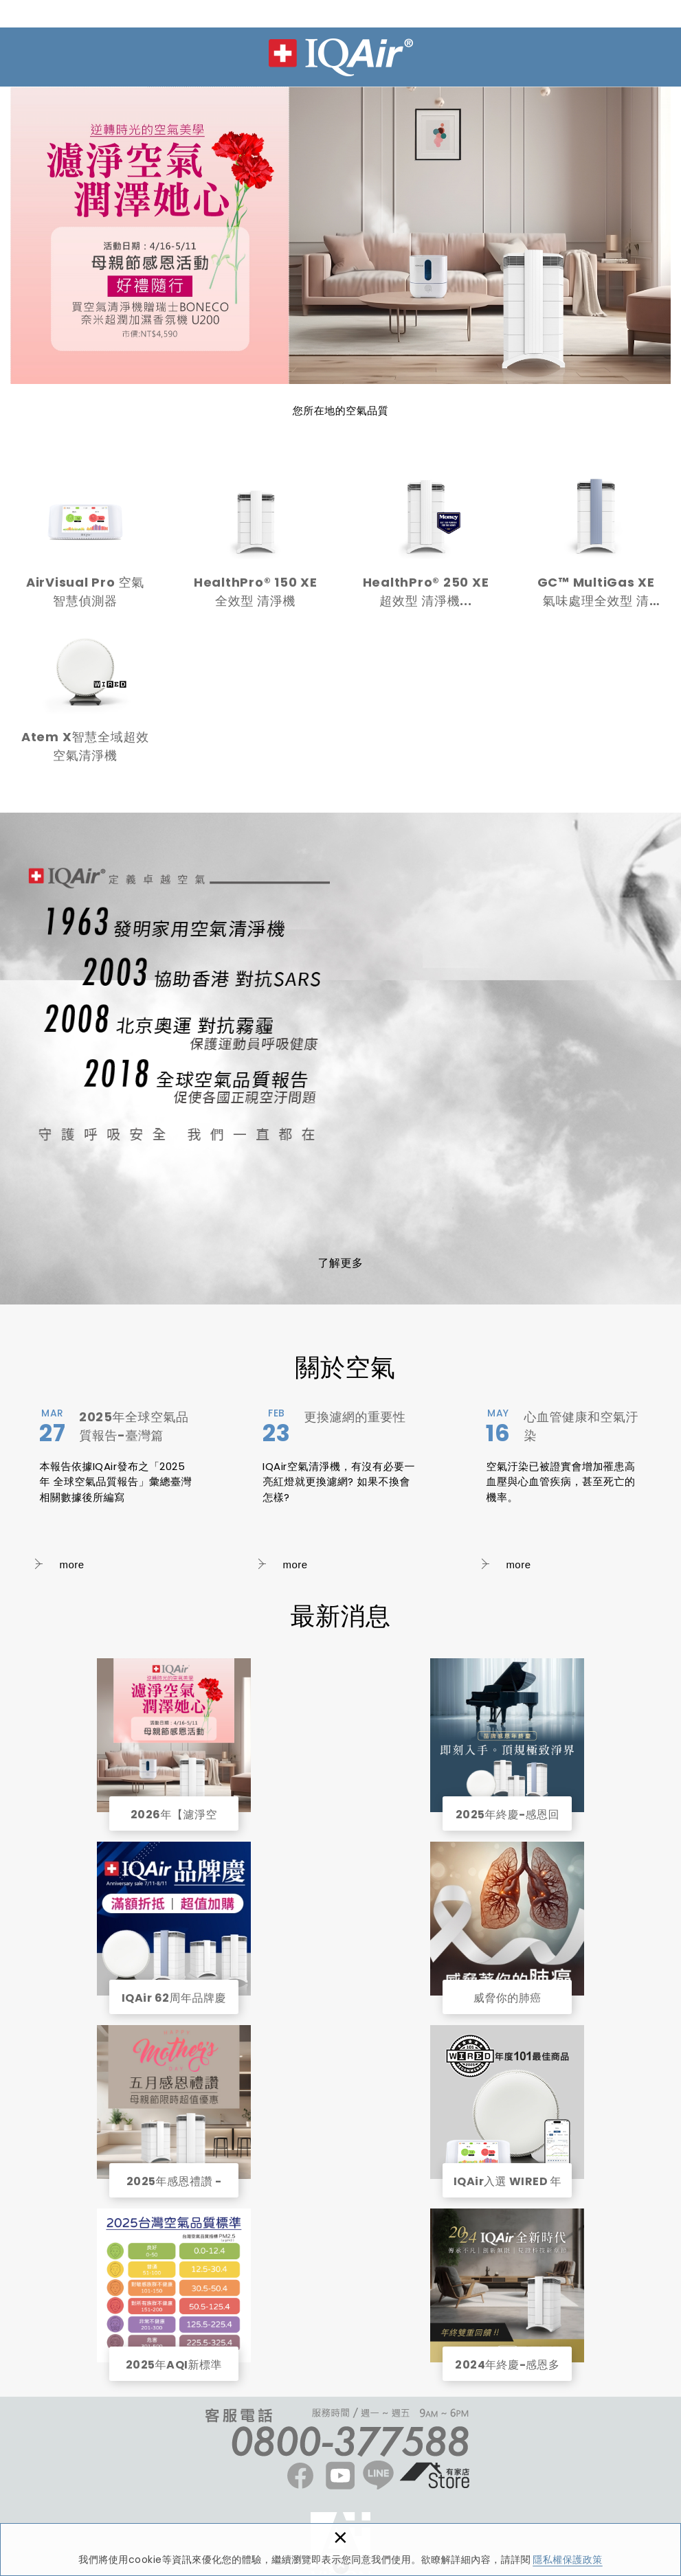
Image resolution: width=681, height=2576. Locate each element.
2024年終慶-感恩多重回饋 (507, 2285)
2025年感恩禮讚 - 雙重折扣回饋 (174, 2102)
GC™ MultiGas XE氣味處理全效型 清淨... (595, 548)
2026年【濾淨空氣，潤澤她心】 (174, 1735)
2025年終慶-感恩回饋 (507, 1735)
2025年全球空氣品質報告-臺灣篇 (117, 1491)
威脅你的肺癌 (507, 1919)
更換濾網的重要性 (340, 1491)
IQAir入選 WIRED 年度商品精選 (507, 2102)
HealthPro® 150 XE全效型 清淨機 (255, 548)
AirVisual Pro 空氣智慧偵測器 (85, 548)
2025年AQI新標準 (174, 2285)
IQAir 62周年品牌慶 (174, 1919)
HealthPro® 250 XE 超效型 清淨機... (426, 548)
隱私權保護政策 (568, 2559)
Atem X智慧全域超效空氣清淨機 (85, 703)
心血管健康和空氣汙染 (563, 1491)
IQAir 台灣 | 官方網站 (341, 57)
